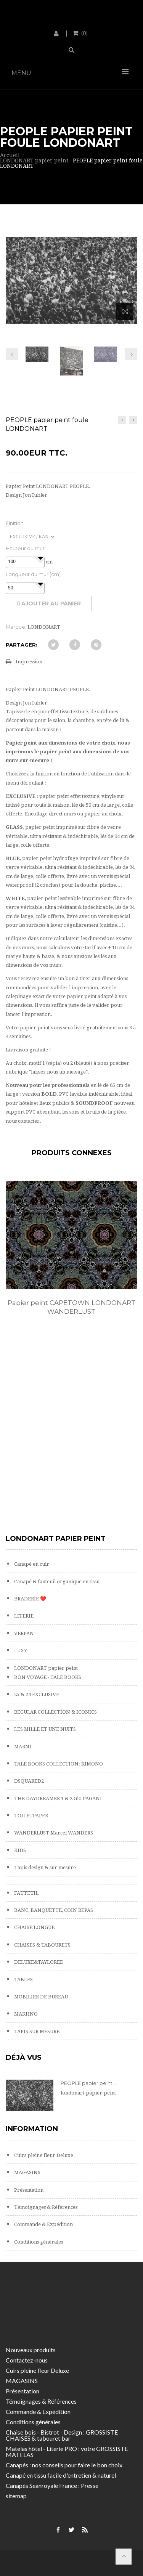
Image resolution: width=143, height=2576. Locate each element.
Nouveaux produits (31, 2349)
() (84, 33)
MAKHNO (25, 2014)
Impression (29, 661)
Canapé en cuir (31, 1564)
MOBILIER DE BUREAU (40, 1997)
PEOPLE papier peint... (88, 2083)
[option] (71, 1256)
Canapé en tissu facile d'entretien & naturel (61, 2475)
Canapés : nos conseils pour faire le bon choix (64, 2464)
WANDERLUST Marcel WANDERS (53, 1833)
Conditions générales (38, 2242)
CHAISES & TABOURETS (42, 1945)
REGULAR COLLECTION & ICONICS (55, 1712)
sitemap (16, 2495)
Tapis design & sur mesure (44, 1867)
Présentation (28, 2190)
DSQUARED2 (28, 1781)
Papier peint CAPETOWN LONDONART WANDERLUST (72, 1307)
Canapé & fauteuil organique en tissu (56, 1581)
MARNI (22, 1746)
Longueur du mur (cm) (33, 574)
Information (32, 2129)
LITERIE (23, 1616)
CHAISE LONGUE (34, 1927)
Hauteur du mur (25, 548)
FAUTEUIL (26, 1893)
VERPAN (23, 1633)
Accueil (10, 155)
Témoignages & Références (45, 2207)
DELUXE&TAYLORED (38, 1962)
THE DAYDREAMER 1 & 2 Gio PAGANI (57, 1798)
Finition (15, 523)
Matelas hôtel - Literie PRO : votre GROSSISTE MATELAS (67, 2451)
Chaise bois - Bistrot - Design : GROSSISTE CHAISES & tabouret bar (62, 2435)
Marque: (16, 627)
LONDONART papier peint (45, 1668)
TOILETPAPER (30, 1815)
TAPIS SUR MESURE (36, 2031)
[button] (40, 557)
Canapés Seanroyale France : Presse (52, 2485)
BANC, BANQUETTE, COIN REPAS (53, 1910)
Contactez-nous (27, 2360)
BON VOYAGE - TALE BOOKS (47, 1677)
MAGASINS (26, 2172)
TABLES (23, 1979)
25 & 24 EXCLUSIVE (36, 1694)
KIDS (19, 1850)
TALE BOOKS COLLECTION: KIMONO (58, 1764)
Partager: (21, 645)
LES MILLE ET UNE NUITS (44, 1729)
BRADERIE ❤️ (29, 1599)
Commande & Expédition (43, 2224)
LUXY (20, 1650)
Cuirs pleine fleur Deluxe (43, 2155)
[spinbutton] (25, 562)
